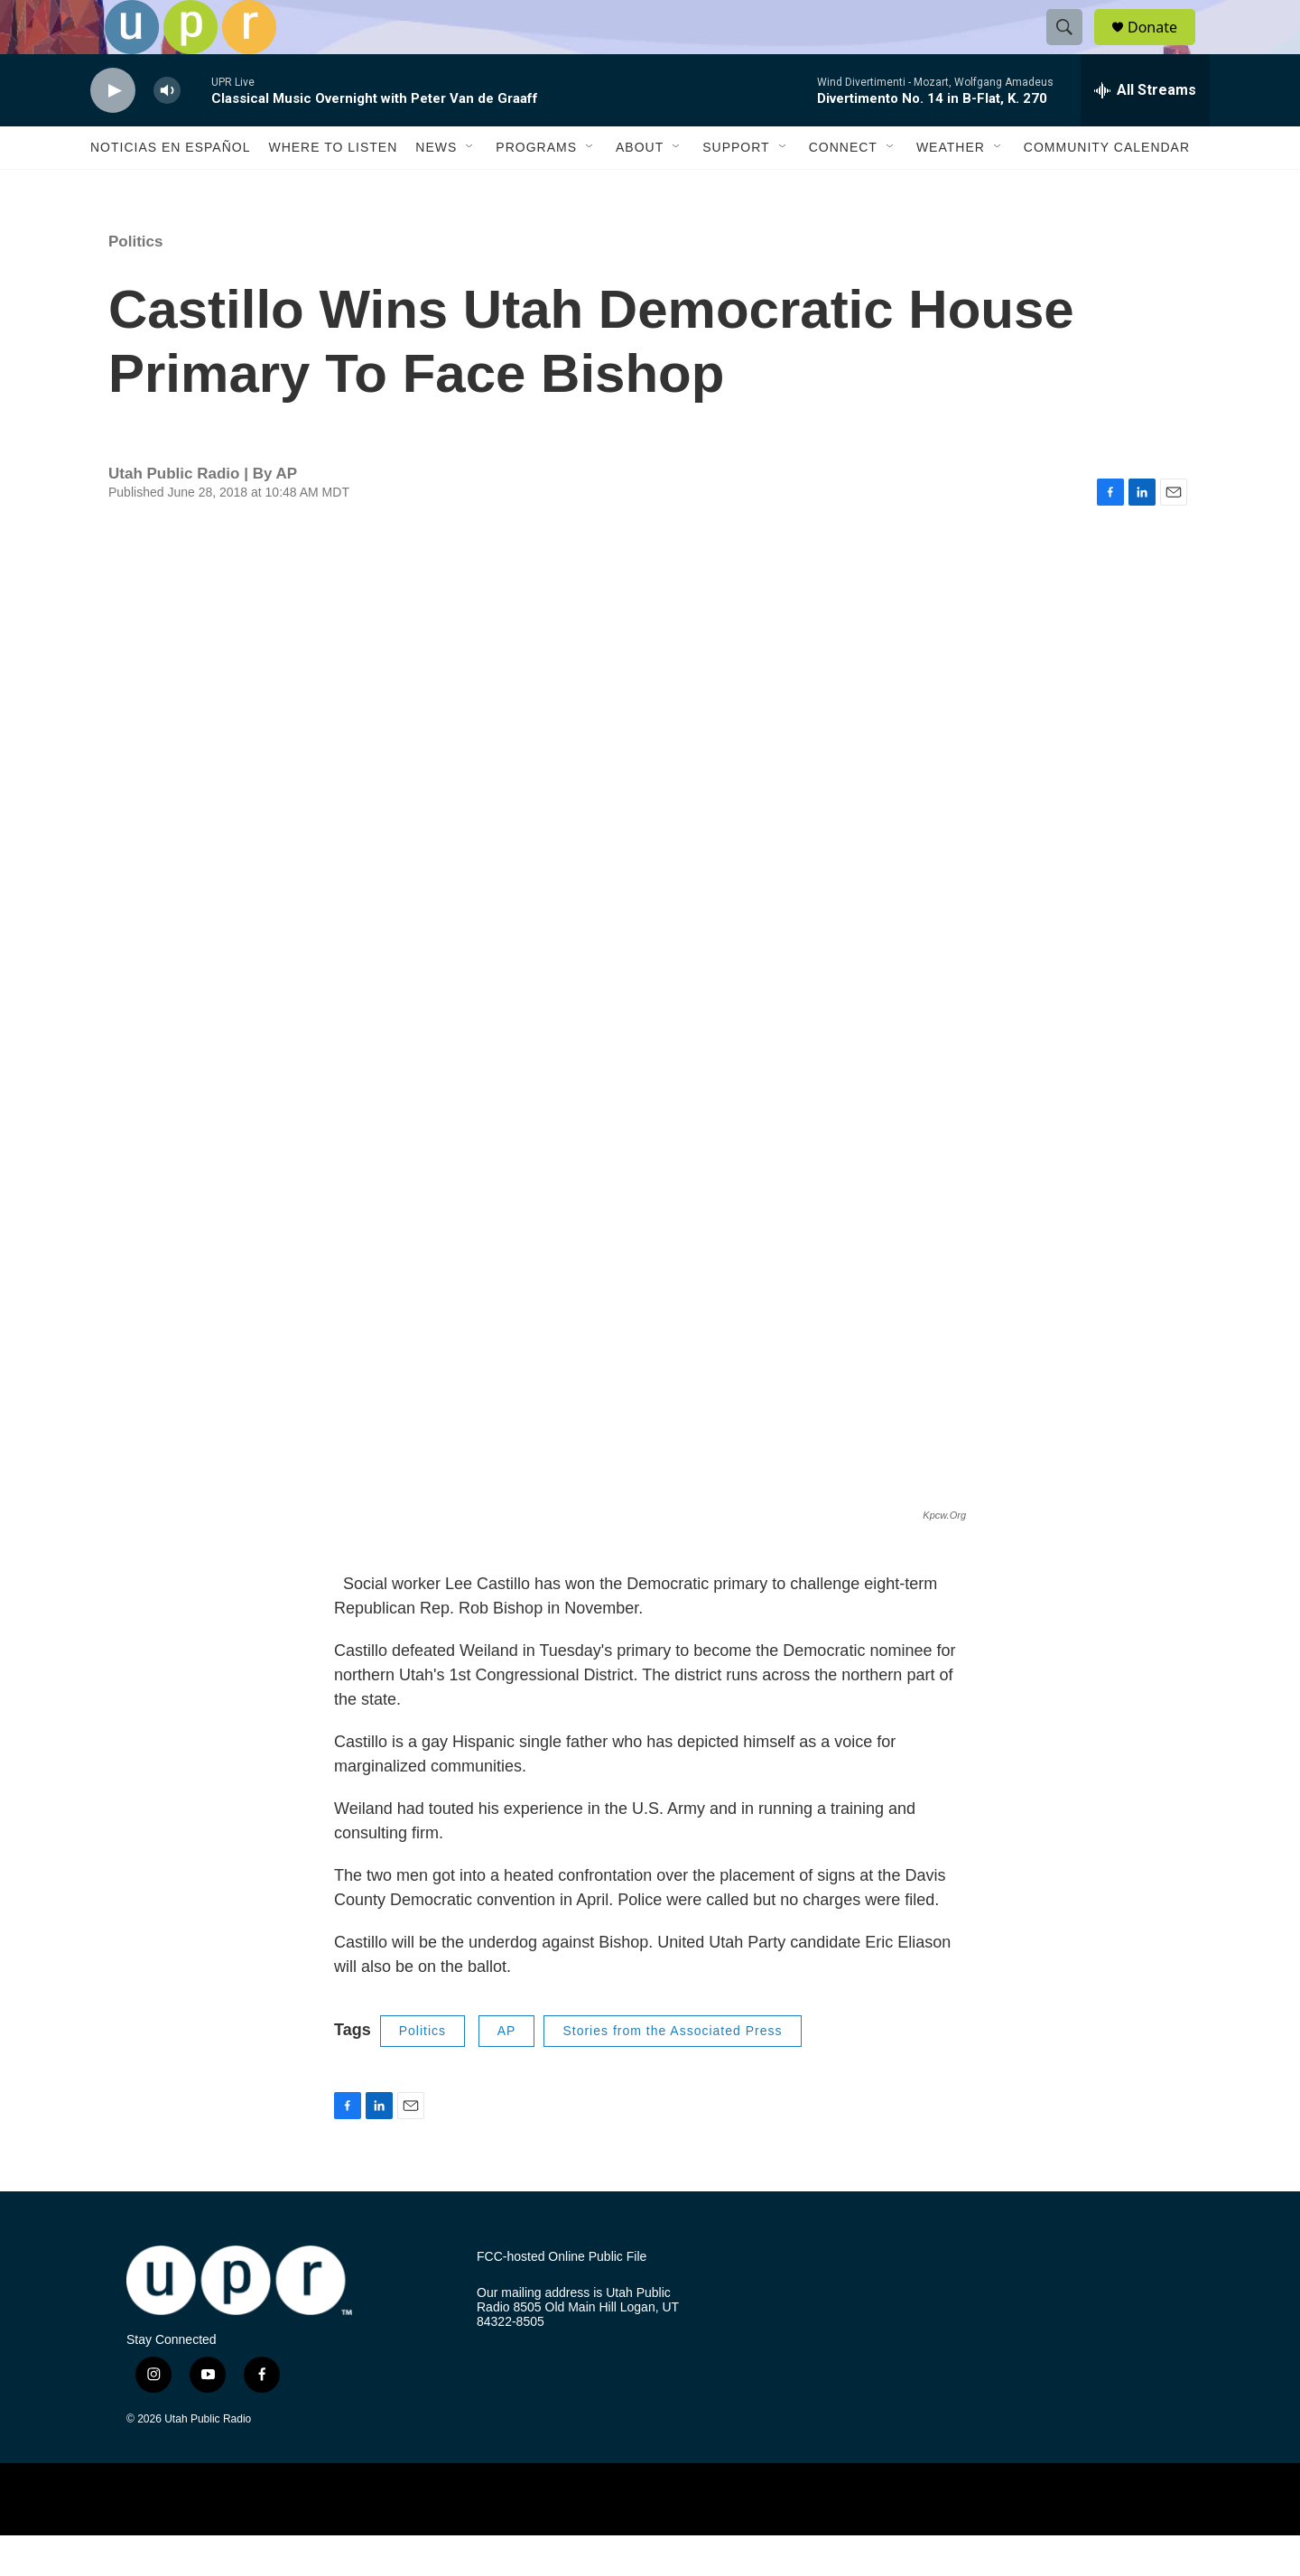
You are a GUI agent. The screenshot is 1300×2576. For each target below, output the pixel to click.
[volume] (167, 131)
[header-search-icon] (1072, 48)
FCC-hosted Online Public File (561, 2297)
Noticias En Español (170, 188)
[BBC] (842, 2539)
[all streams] (1145, 131)
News (436, 188)
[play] (112, 131)
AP (506, 2071)
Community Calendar (1107, 188)
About (640, 188)
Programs (536, 188)
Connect (843, 188)
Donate (1164, 47)
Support (735, 188)
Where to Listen (332, 188)
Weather (950, 188)
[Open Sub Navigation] (470, 188)
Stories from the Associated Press (672, 2071)
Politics (135, 282)
